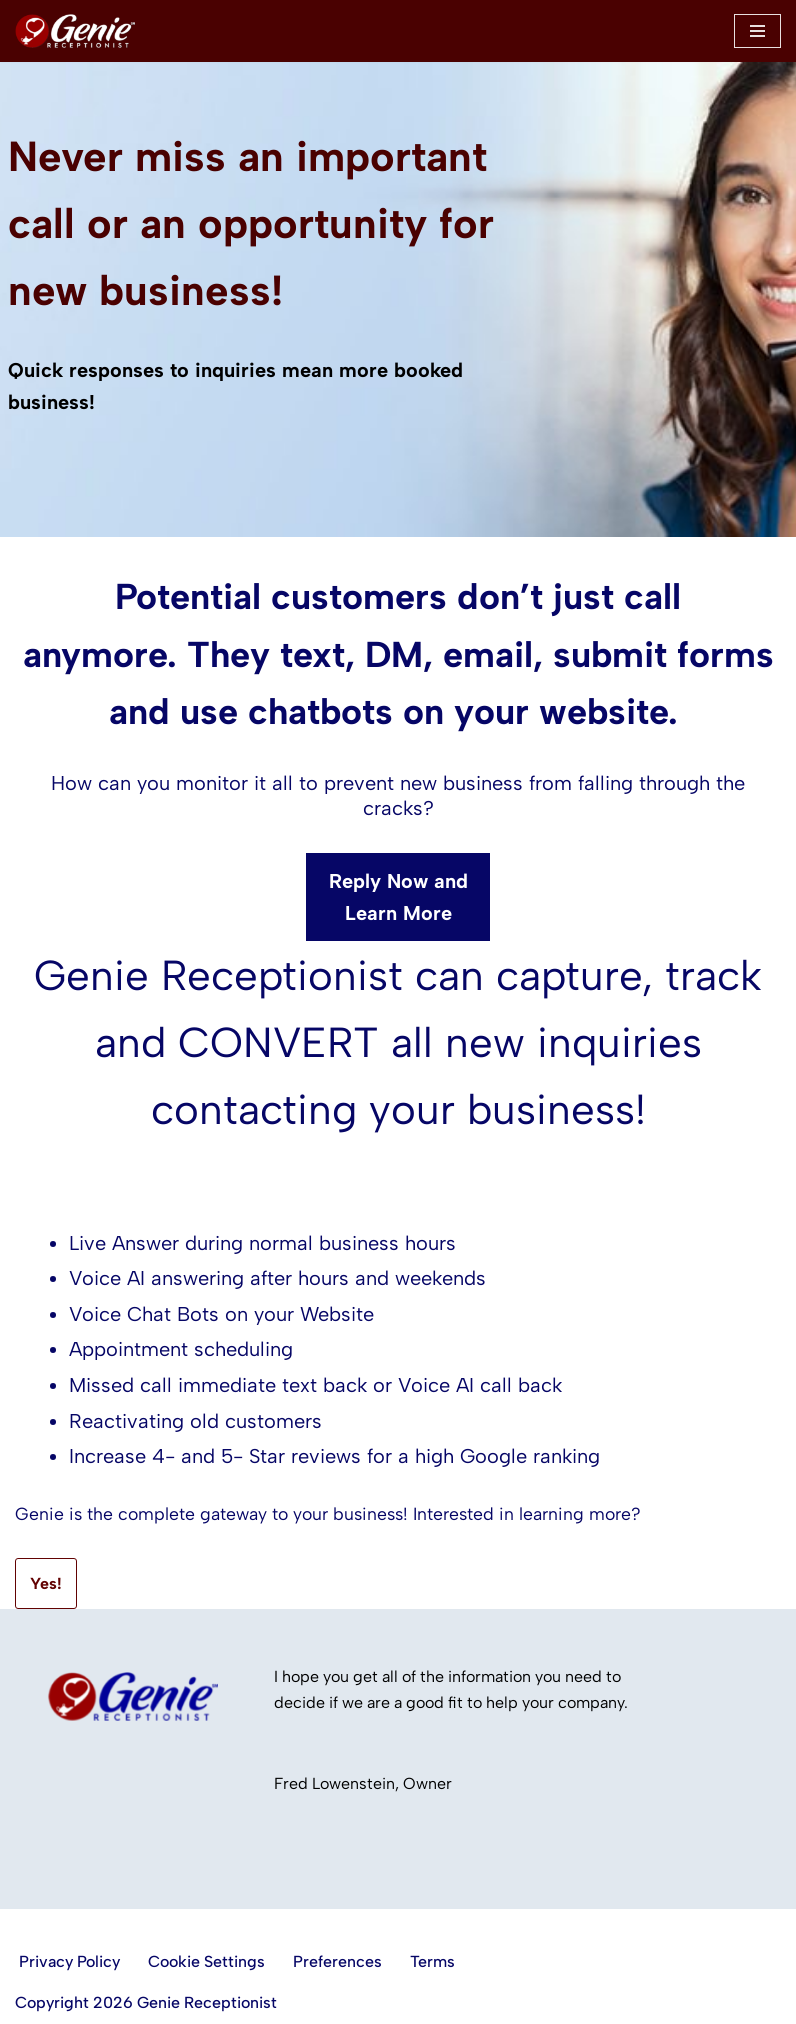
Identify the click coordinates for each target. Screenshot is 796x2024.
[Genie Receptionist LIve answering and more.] (75, 31)
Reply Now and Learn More (398, 897)
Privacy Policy (69, 1961)
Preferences (337, 1961)
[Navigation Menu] (757, 31)
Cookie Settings (206, 1961)
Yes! (46, 1583)
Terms (432, 1961)
